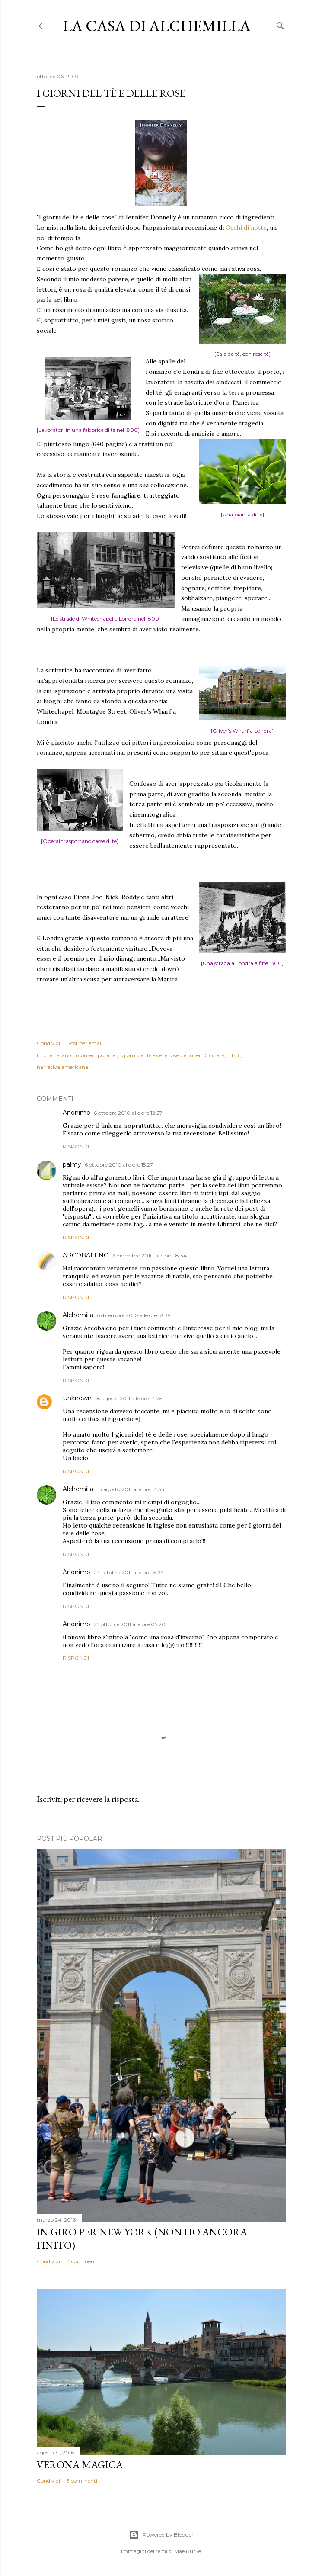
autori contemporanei (89, 1055)
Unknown (77, 1398)
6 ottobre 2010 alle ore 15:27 (119, 1164)
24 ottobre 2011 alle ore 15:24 (129, 1572)
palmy (72, 1164)
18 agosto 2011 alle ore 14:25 (128, 1398)
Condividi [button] (48, 1043)
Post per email (84, 1043)
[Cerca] (280, 24)
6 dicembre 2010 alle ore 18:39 (134, 1315)
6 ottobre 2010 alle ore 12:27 (128, 1113)
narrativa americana (62, 1067)
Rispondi (76, 1146)
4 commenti (82, 2261)
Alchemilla (78, 1315)
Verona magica (80, 2464)
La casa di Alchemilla (157, 26)
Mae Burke (187, 2551)
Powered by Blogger (161, 2535)
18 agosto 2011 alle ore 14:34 (131, 1489)
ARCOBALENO (86, 1255)
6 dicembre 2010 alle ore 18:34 (149, 1255)
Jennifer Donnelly (203, 1055)
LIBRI (234, 1055)
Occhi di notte (246, 228)
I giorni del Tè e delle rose (149, 1055)
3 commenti (82, 2480)
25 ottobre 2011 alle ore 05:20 (130, 1624)
